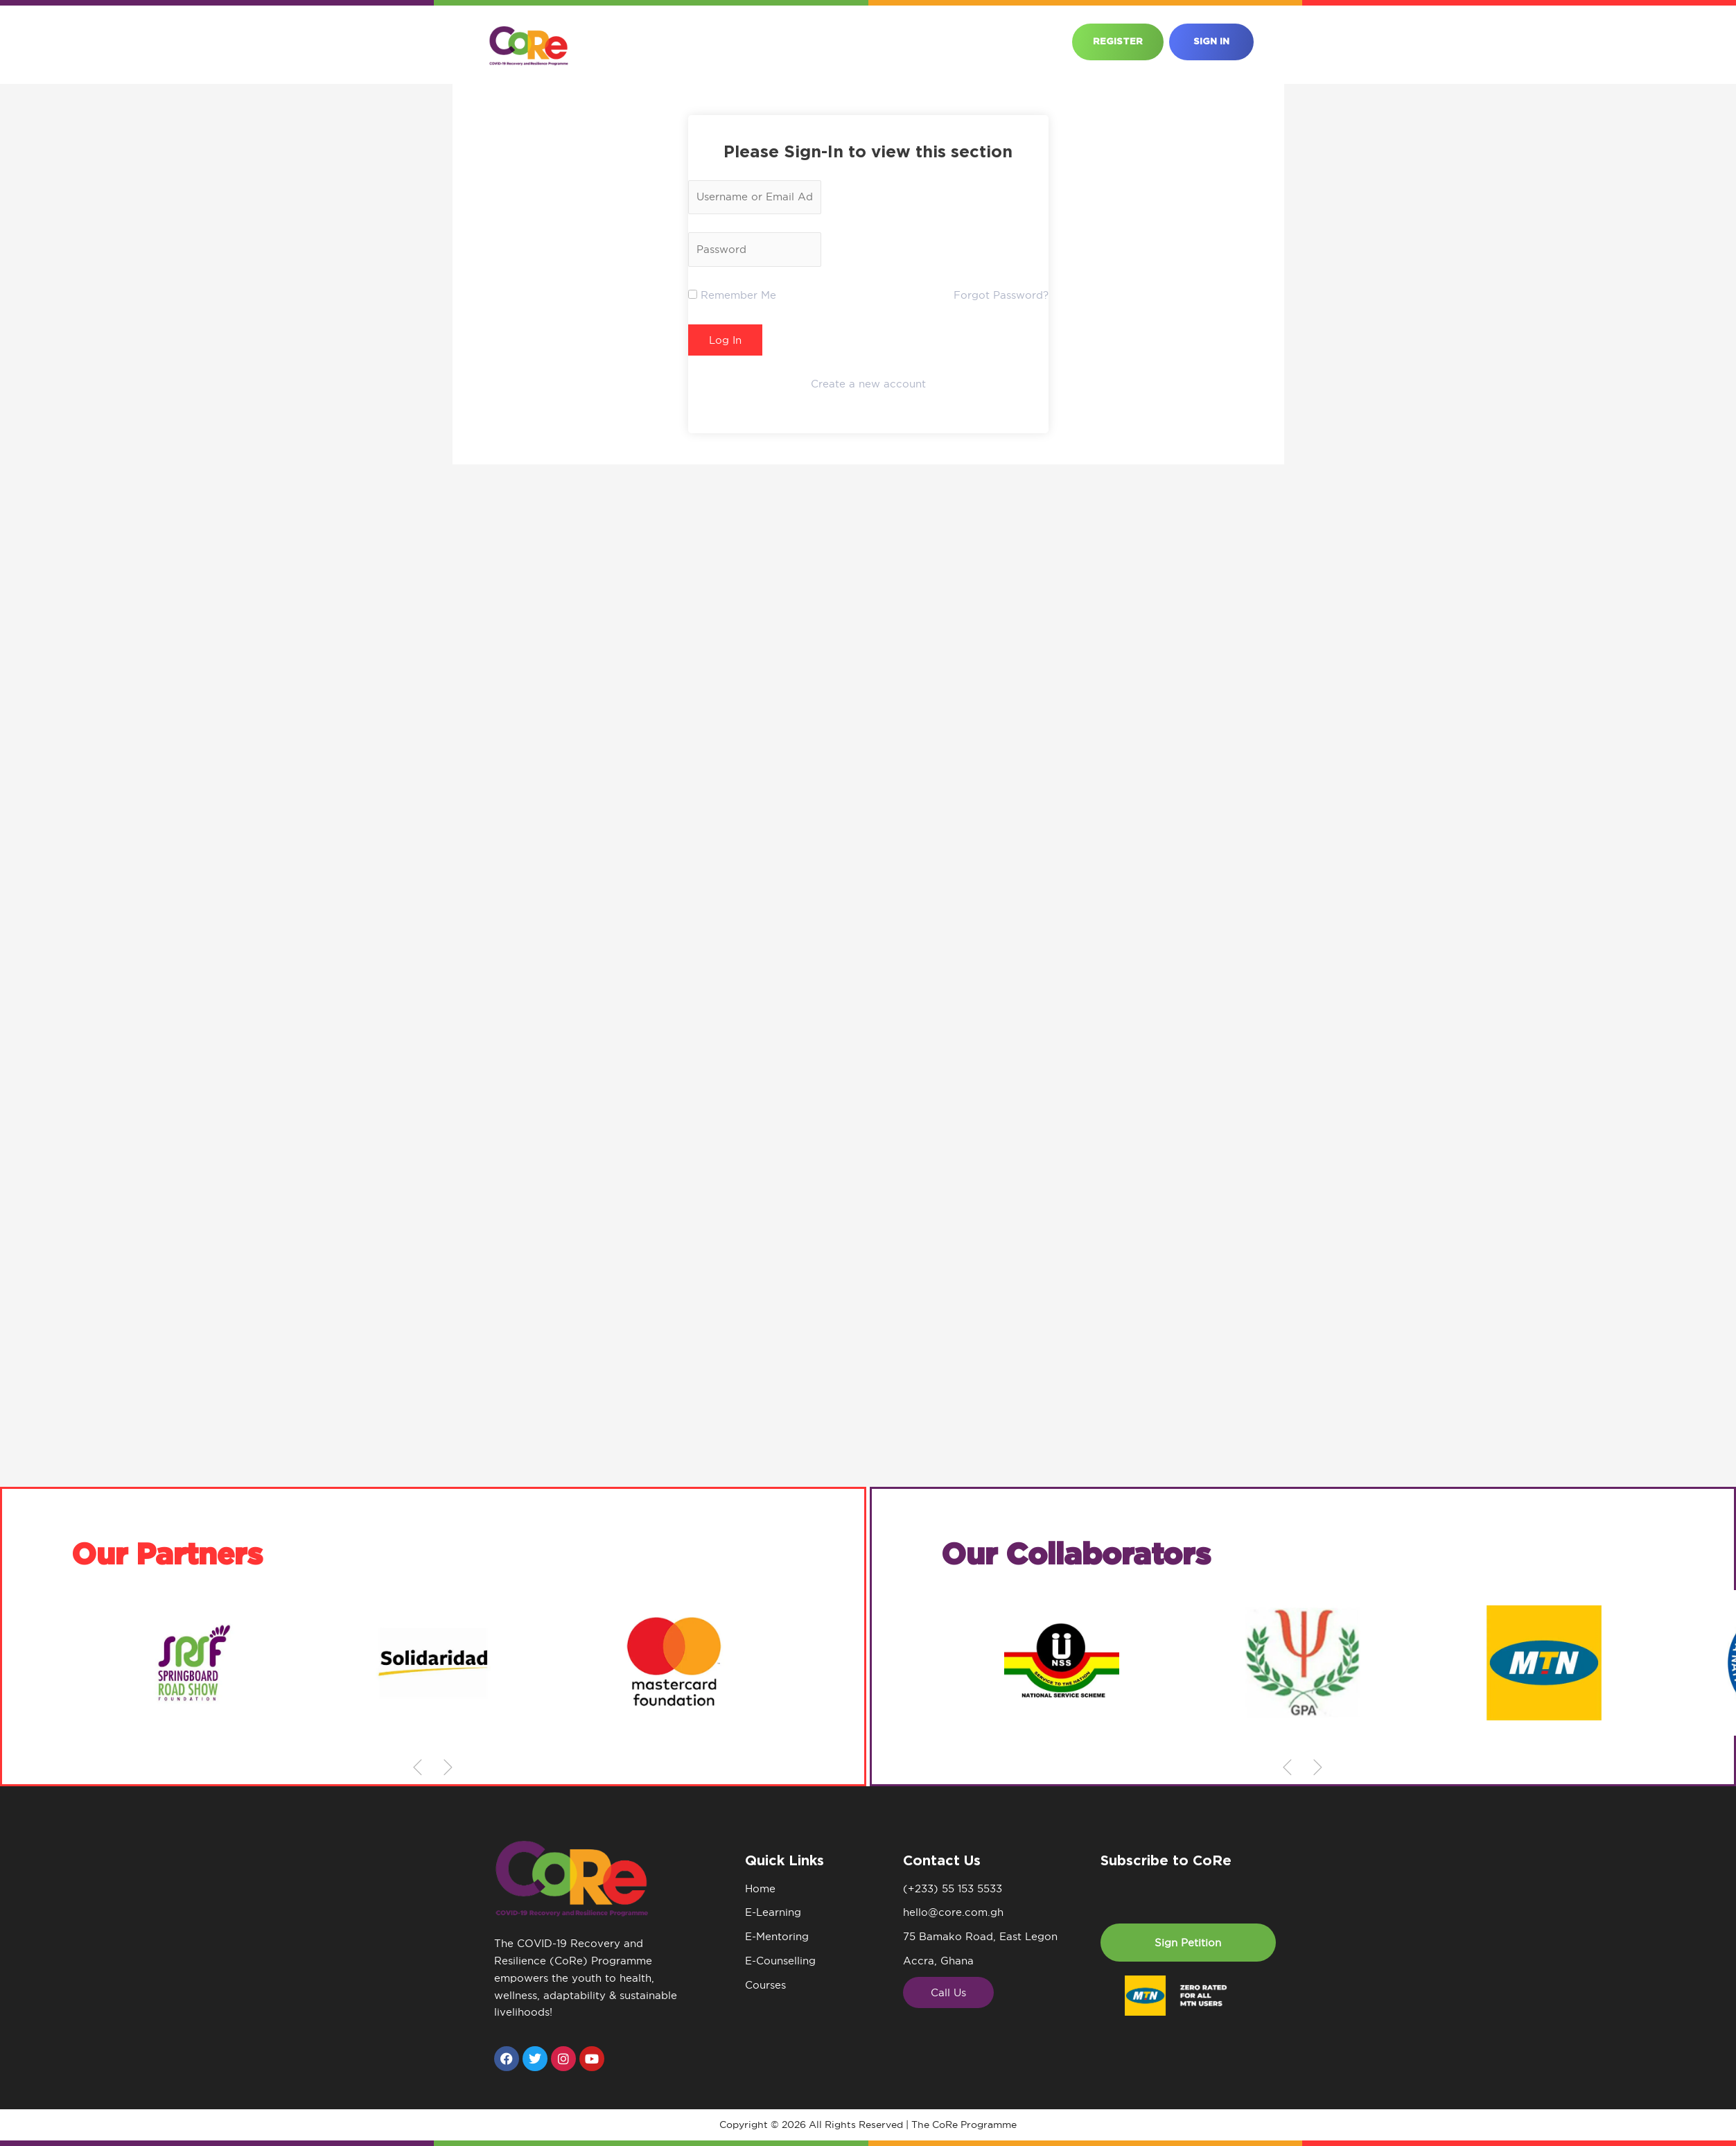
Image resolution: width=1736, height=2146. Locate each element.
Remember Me (732, 295)
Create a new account (868, 384)
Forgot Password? (1001, 295)
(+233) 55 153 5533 (952, 1888)
